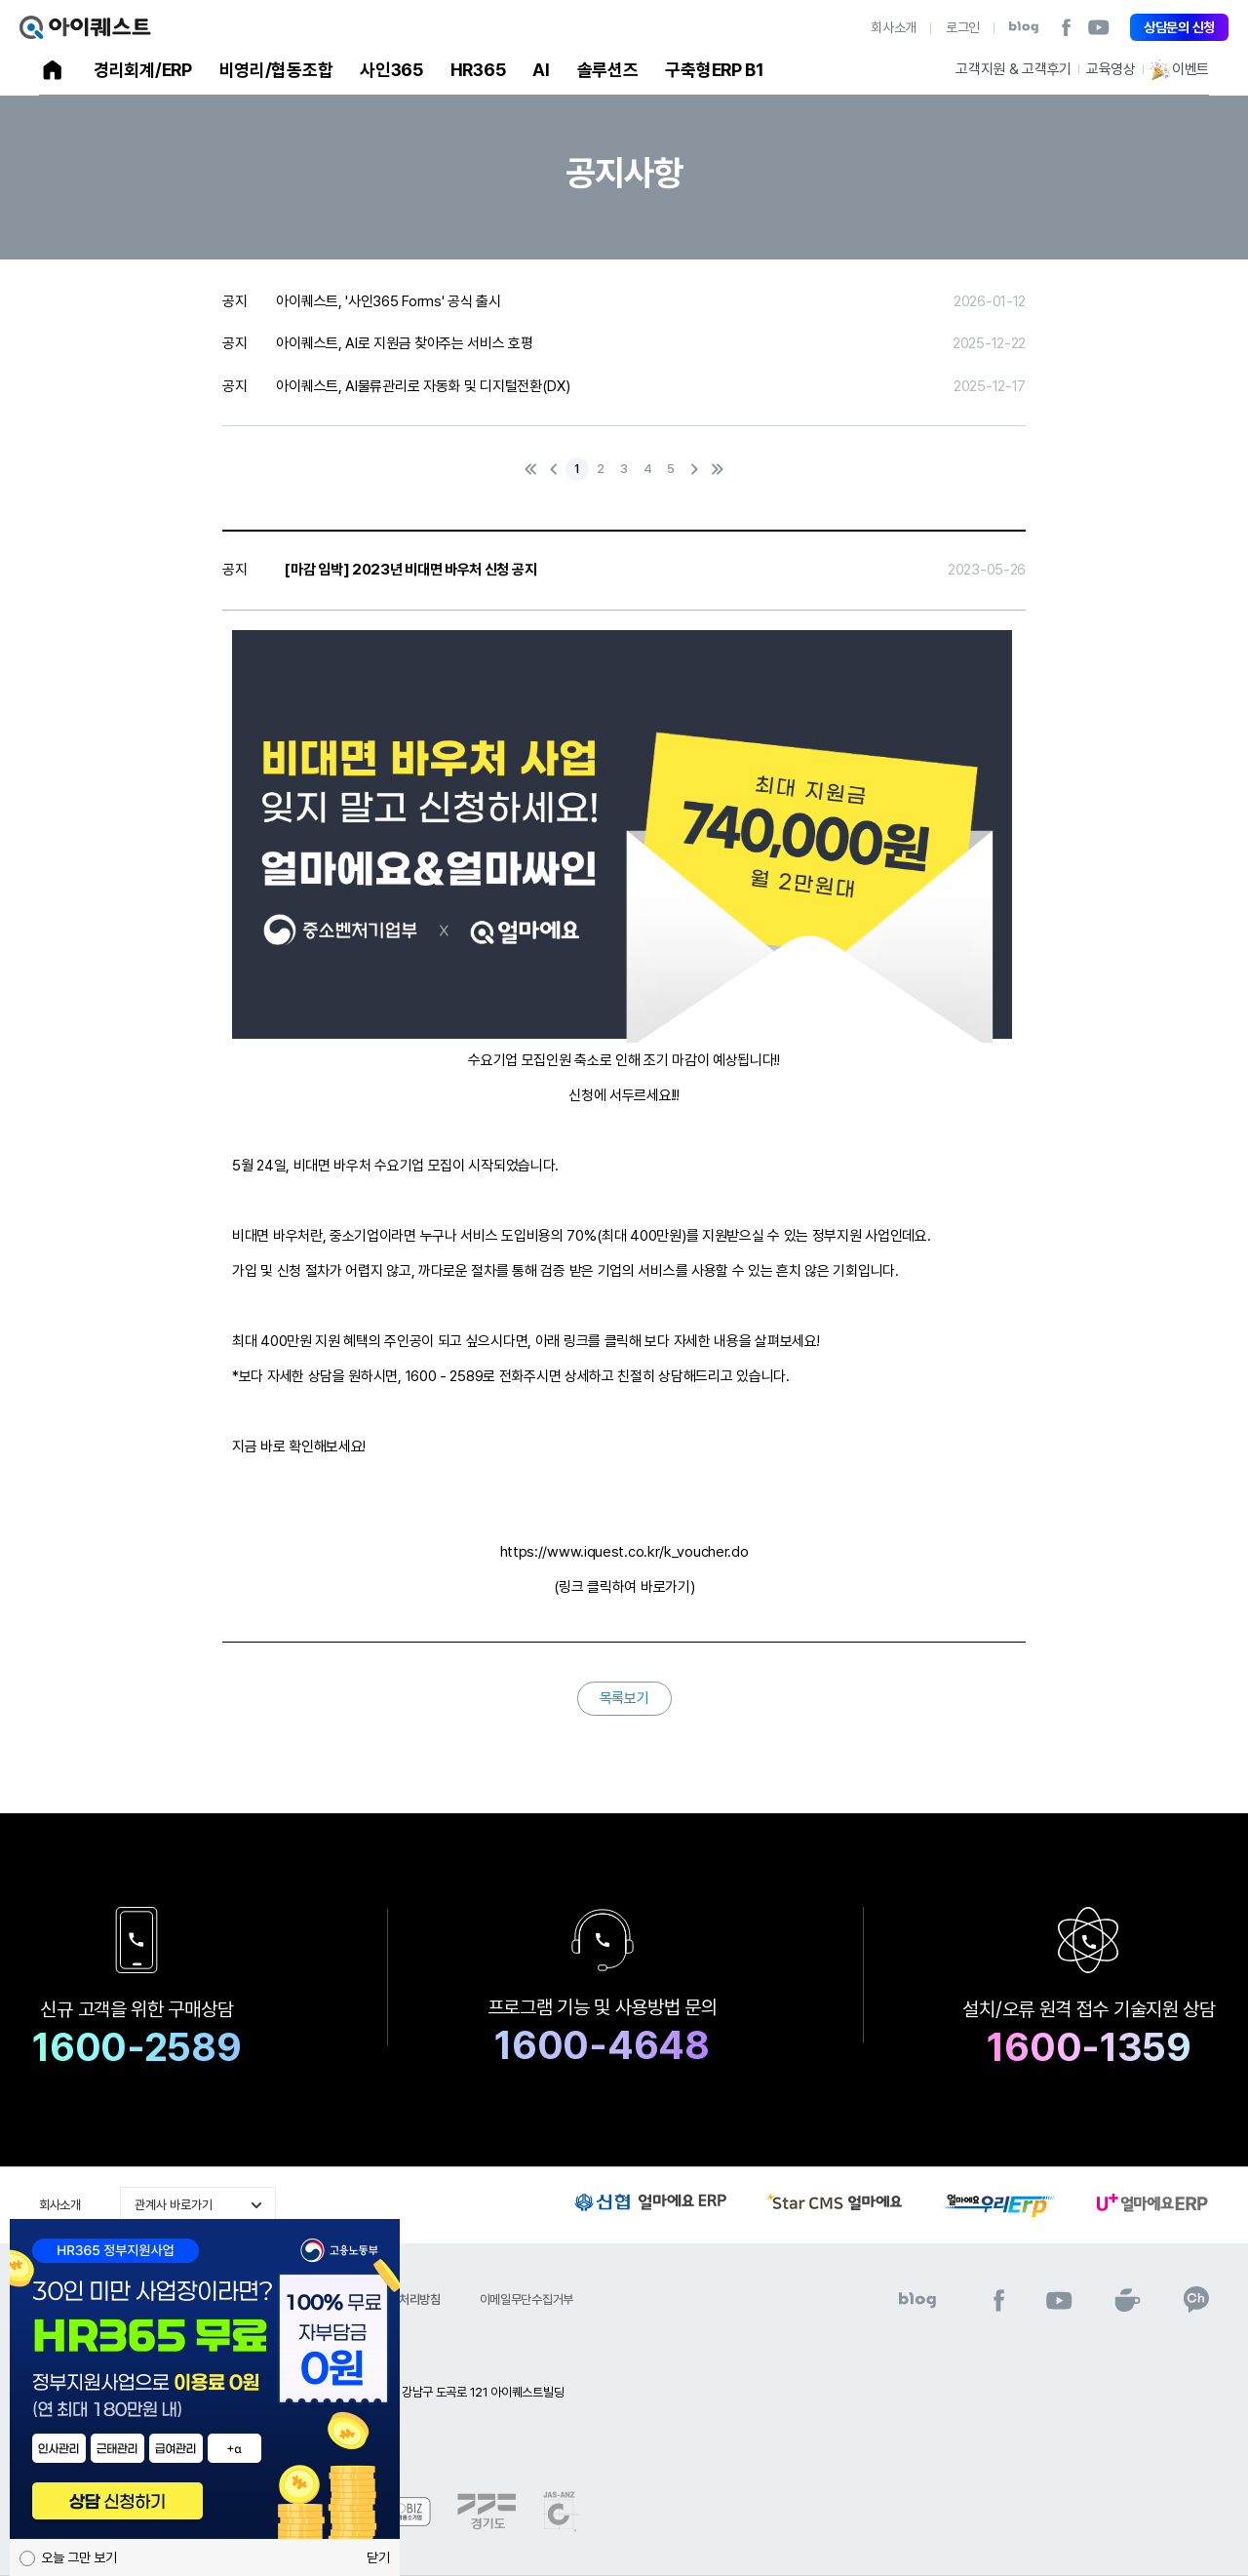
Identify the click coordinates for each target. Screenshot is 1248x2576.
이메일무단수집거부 (526, 2299)
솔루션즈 (608, 69)
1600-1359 (1088, 2047)
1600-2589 (136, 2047)
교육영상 (1111, 69)
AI (540, 69)
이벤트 (1179, 69)
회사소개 (893, 27)
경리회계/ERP (143, 69)
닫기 (378, 2557)
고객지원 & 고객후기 (1014, 69)
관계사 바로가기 (174, 2205)
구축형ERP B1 (714, 69)
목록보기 (624, 1698)
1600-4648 (601, 2045)
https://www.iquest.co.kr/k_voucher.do (624, 1552)
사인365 (391, 69)
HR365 (478, 69)
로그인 (963, 27)
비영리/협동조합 (276, 69)
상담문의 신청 (1179, 27)
